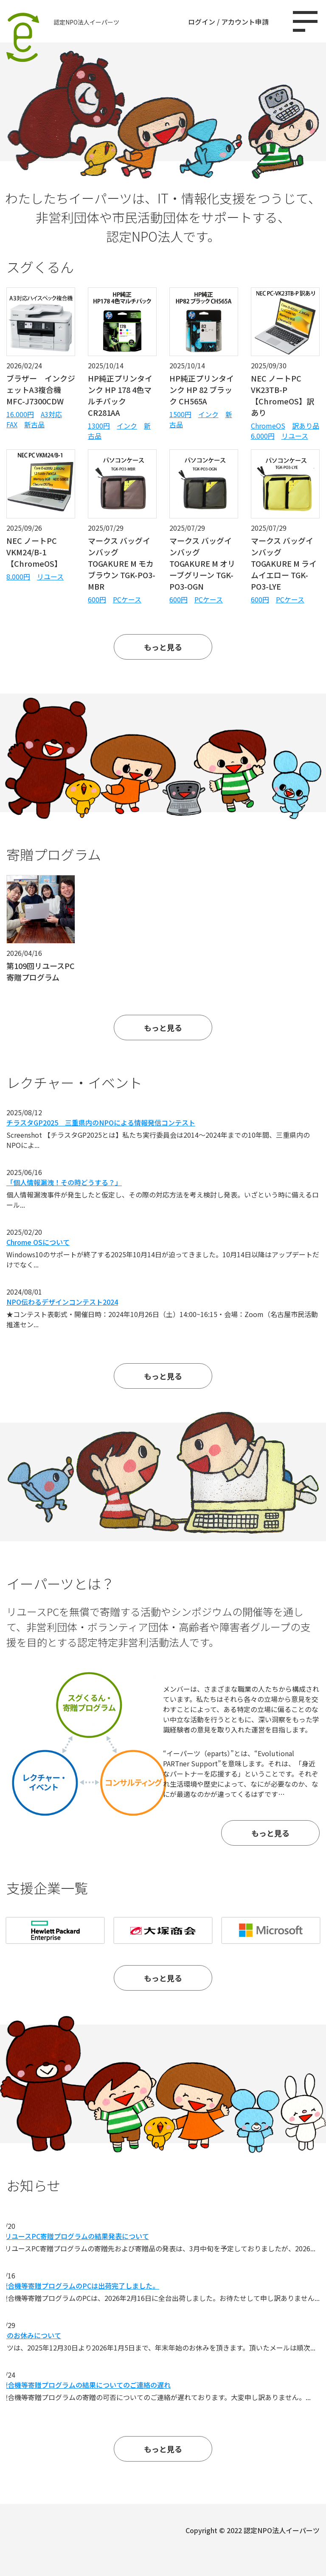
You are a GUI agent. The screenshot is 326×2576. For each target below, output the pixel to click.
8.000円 (18, 576)
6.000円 (263, 436)
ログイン (201, 22)
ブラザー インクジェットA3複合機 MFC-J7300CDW (40, 390)
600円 (97, 599)
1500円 (180, 414)
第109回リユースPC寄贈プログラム (40, 971)
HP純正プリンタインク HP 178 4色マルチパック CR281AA (120, 395)
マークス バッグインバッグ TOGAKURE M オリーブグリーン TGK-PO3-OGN (202, 563)
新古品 (34, 424)
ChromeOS (268, 426)
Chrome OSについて (38, 1242)
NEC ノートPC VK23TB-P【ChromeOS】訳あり (282, 395)
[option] (163, 1930)
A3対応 (51, 414)
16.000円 (20, 414)
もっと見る (163, 646)
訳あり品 (305, 426)
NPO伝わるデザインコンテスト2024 (62, 1302)
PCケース (127, 599)
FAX (11, 424)
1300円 (99, 426)
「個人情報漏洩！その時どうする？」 (64, 1182)
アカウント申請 (245, 22)
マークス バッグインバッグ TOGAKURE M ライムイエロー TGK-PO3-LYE (284, 563)
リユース (294, 436)
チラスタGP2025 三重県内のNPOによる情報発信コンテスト (100, 1122)
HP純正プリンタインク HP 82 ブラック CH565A (201, 390)
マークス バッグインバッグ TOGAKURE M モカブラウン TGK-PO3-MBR (121, 563)
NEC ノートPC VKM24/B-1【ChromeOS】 (34, 552)
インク (127, 426)
